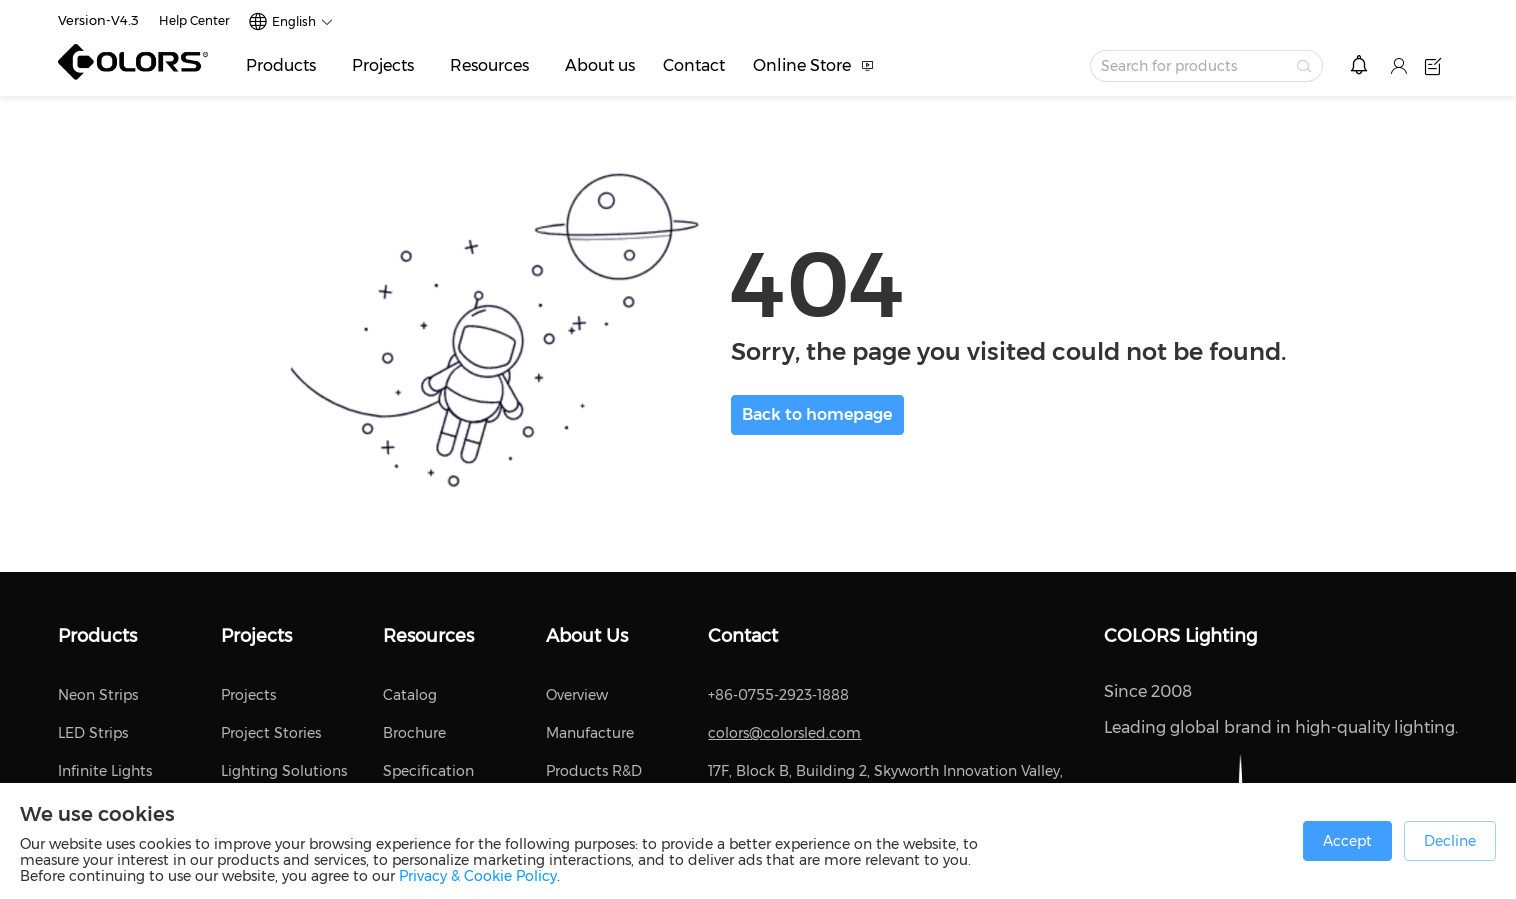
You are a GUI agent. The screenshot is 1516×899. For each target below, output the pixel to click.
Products (281, 65)
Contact (694, 65)
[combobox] (1206, 66)
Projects (383, 65)
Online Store (802, 65)
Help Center (194, 20)
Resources (489, 65)
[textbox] (1194, 66)
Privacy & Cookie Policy (478, 876)
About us (600, 65)
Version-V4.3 (98, 20)
